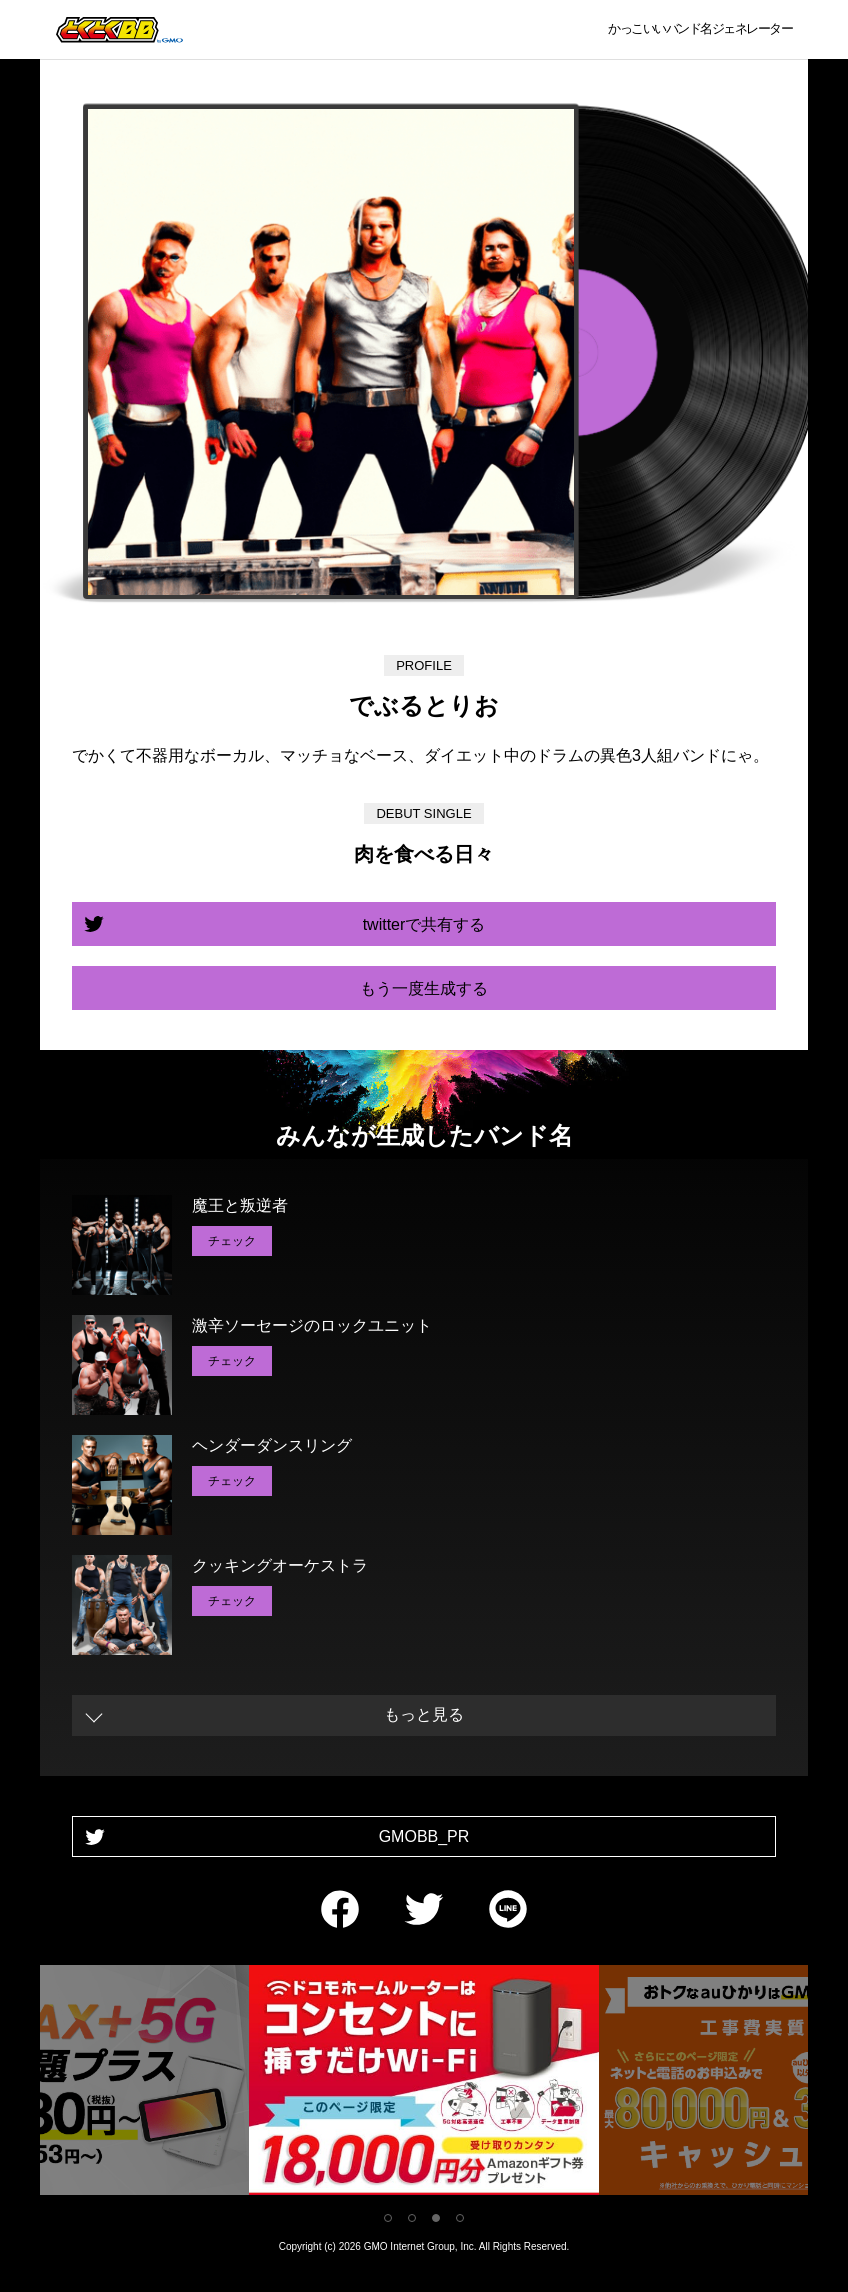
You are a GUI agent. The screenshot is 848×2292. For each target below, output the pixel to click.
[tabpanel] (424, 2083)
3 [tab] (436, 2218)
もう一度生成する (424, 988)
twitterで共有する (424, 924)
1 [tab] (388, 2218)
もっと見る (424, 1714)
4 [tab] (460, 2218)
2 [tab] (412, 2218)
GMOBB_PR (424, 1836)
